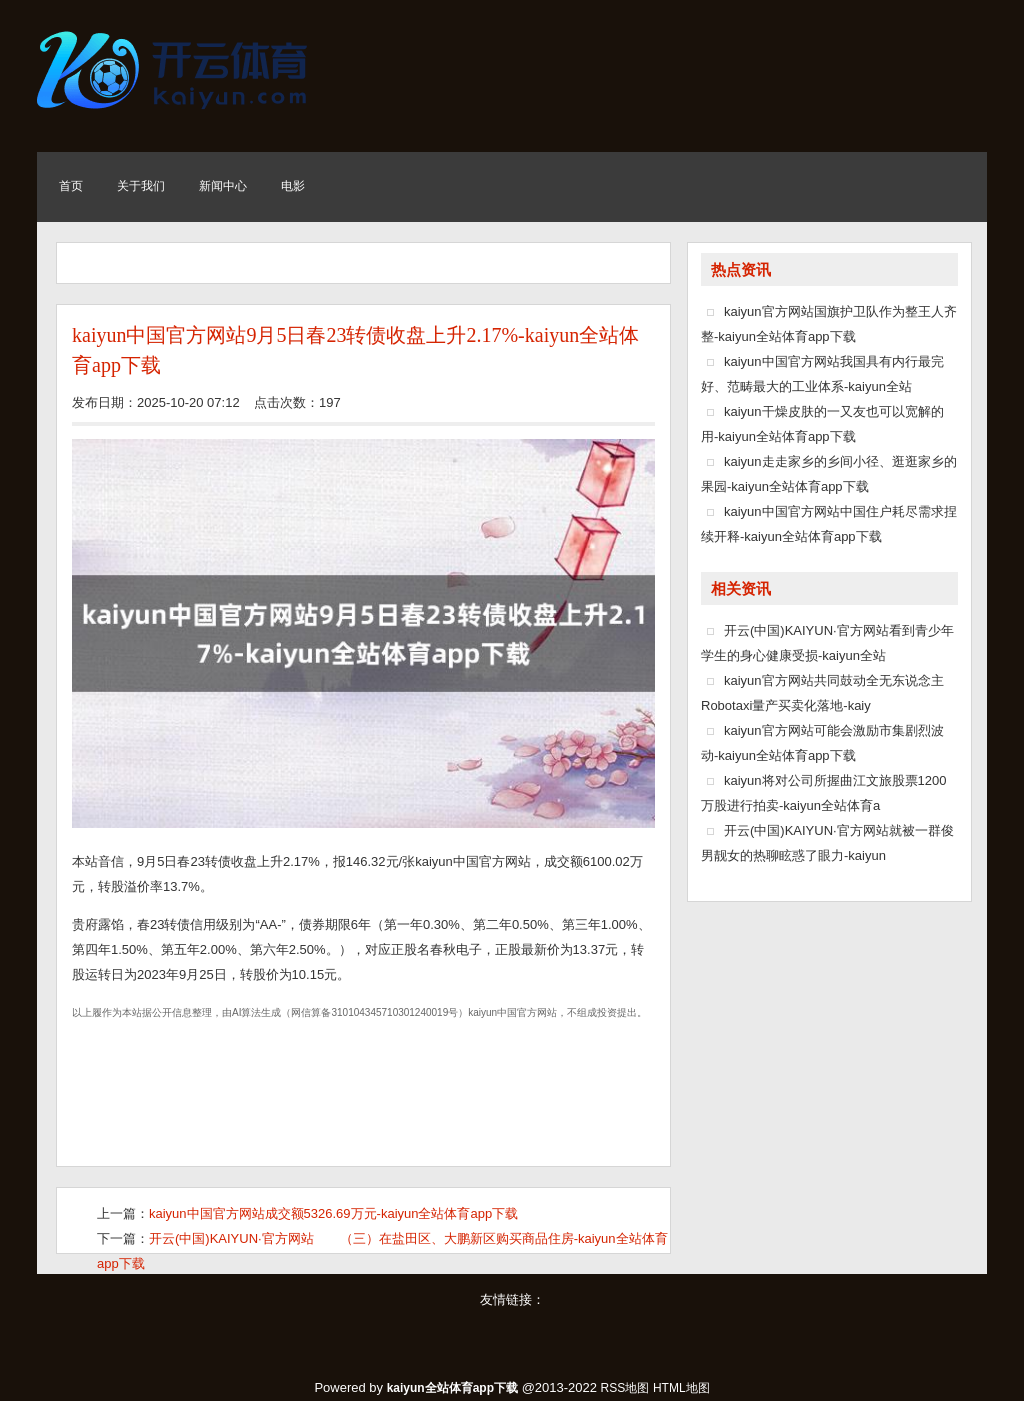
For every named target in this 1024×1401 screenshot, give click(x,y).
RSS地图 (625, 1388)
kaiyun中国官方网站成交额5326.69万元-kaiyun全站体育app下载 (333, 1213)
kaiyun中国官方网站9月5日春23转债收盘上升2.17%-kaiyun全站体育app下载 (355, 350)
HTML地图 (681, 1388)
